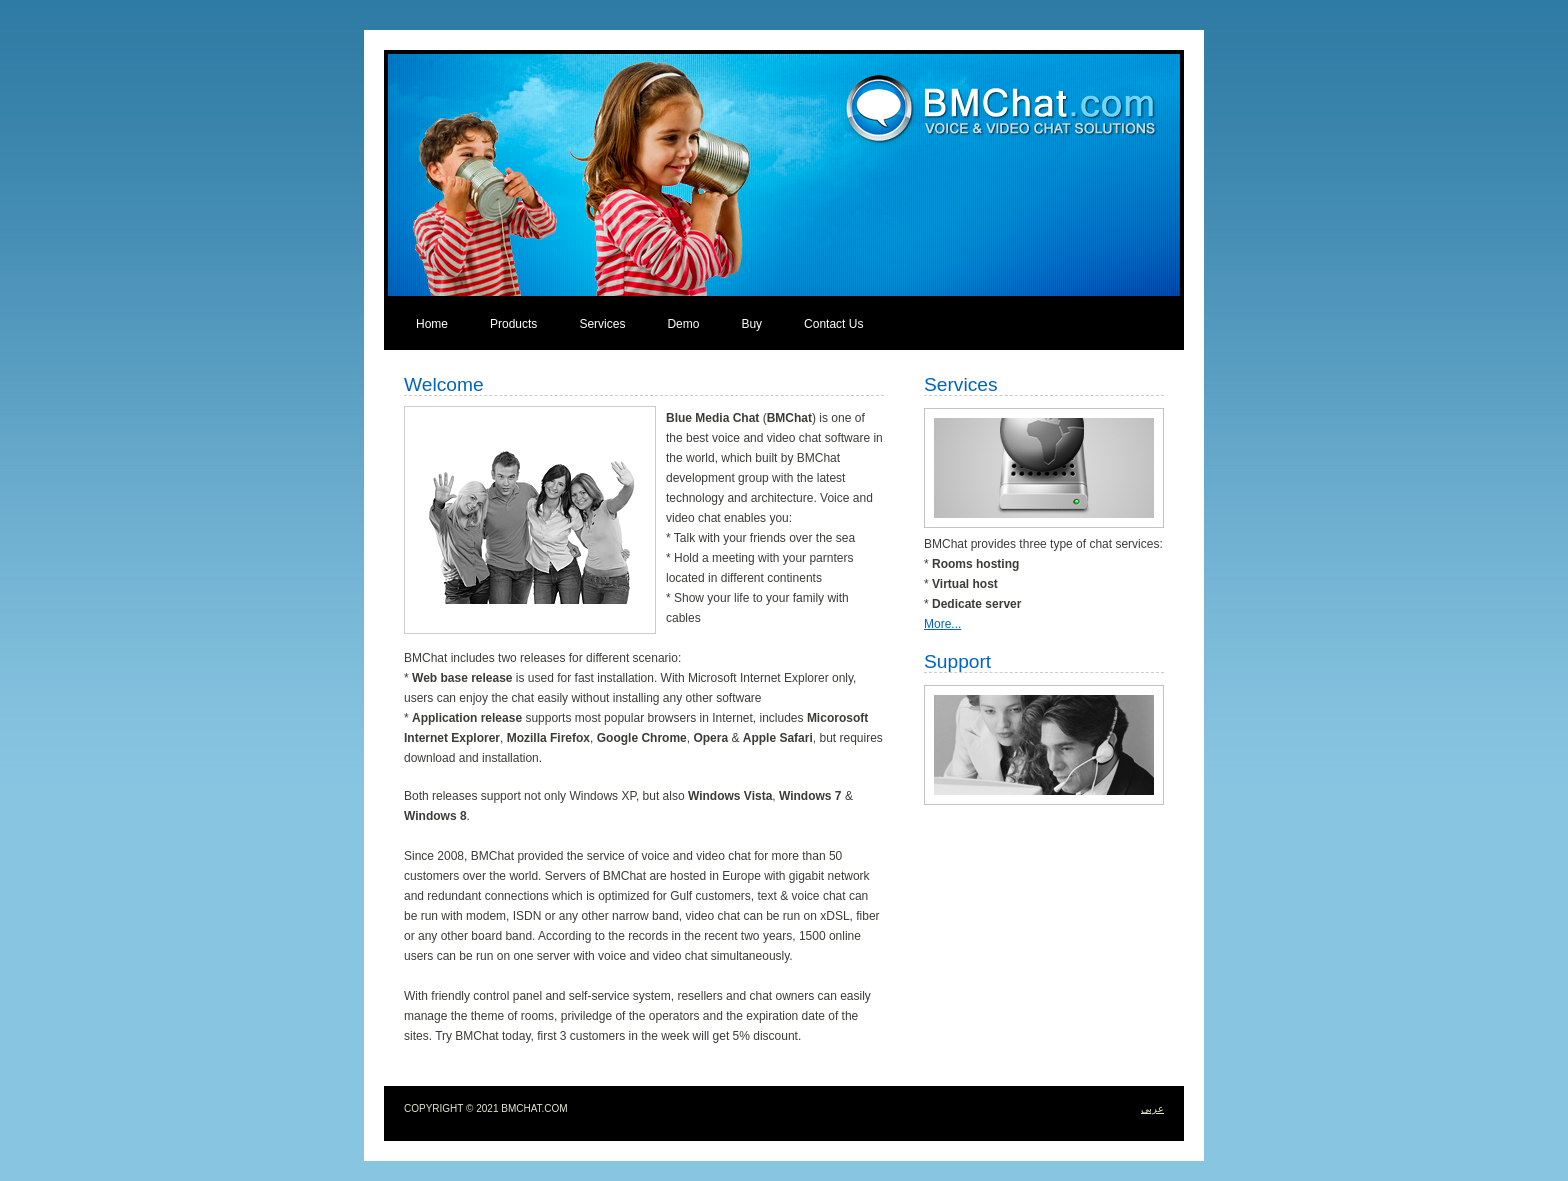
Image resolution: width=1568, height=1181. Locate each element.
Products (513, 324)
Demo (683, 324)
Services (602, 324)
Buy (751, 324)
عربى (1152, 1108)
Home (432, 324)
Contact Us (833, 324)
